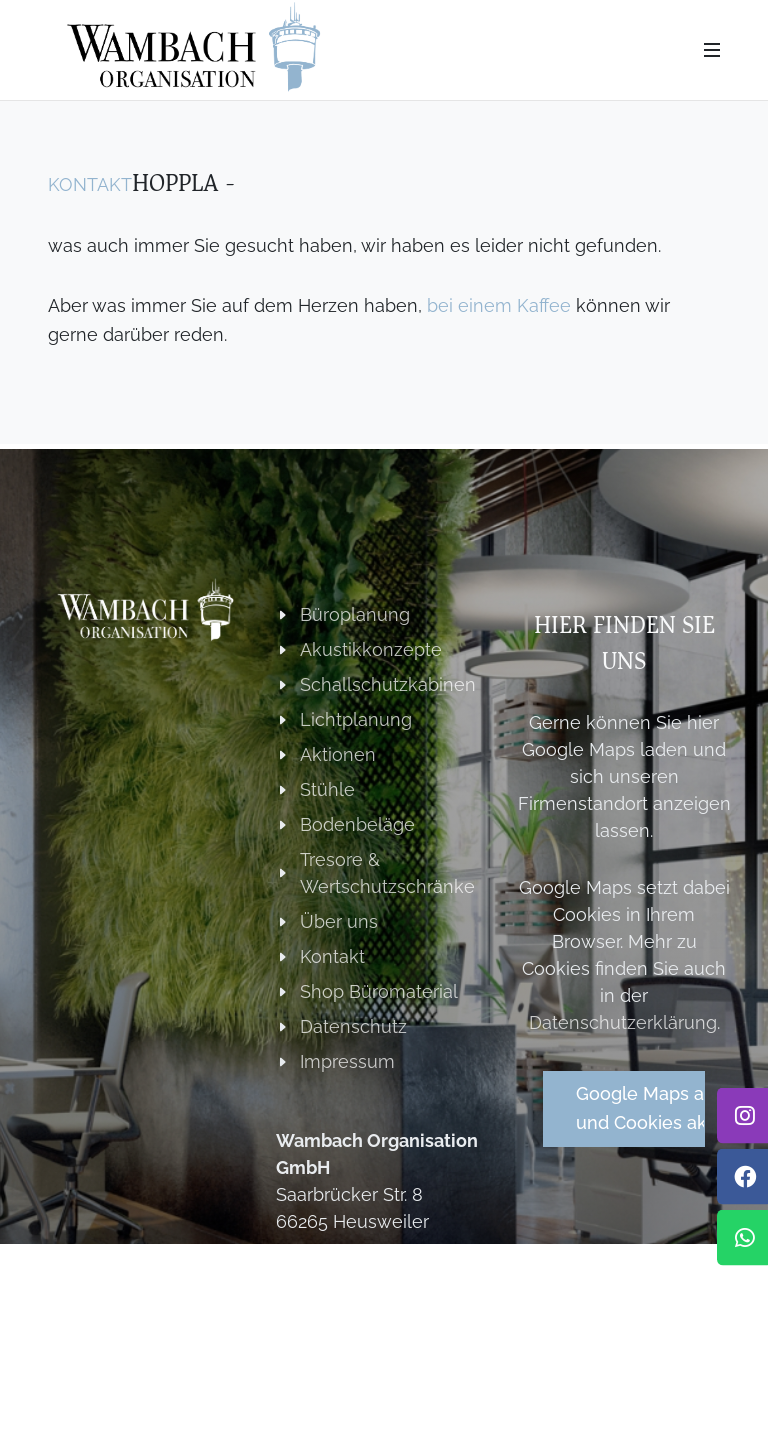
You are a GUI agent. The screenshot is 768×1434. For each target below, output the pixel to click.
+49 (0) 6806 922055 (367, 1278)
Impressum (347, 1061)
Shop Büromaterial (379, 991)
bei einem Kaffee (499, 305)
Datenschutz (353, 1026)
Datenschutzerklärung (623, 1022)
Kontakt (90, 184)
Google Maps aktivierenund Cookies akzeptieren (640, 1108)
